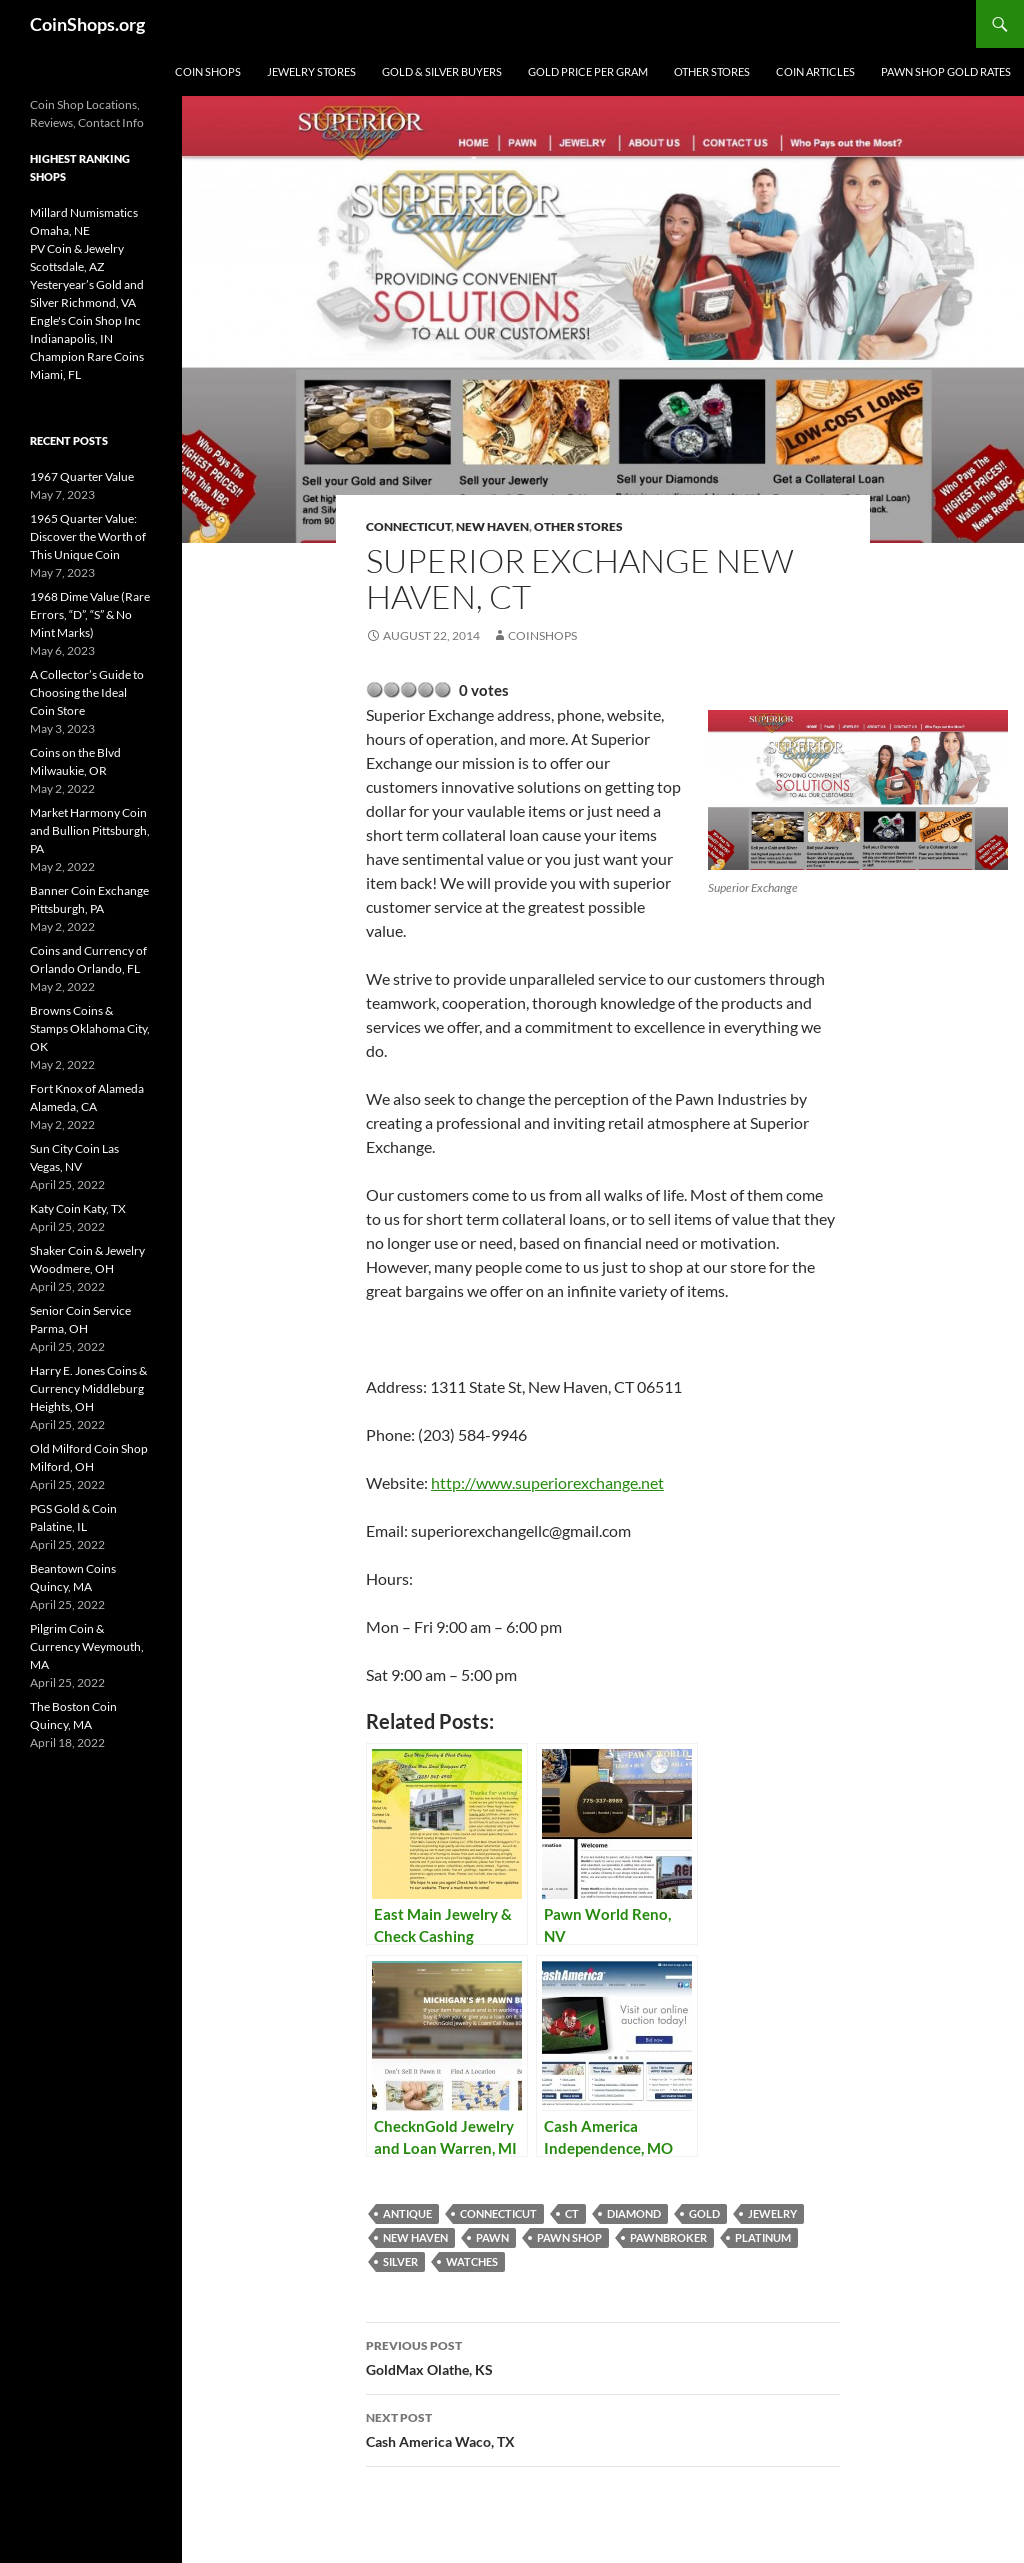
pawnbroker (668, 2237)
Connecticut (408, 526)
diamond (634, 2213)
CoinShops (542, 635)
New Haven (492, 526)
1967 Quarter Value (82, 476)
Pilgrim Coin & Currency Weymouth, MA (87, 1646)
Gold (704, 2213)
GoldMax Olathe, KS (603, 2356)
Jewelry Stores (311, 71)
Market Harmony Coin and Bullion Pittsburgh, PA (90, 830)
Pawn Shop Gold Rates (946, 71)
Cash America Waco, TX (603, 2428)
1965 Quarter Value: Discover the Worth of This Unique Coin (88, 536)
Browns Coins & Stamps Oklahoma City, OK (90, 1028)
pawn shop (569, 2237)
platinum (763, 2237)
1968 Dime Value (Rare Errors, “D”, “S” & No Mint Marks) (90, 614)
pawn (492, 2237)
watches (472, 2261)
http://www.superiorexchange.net (547, 1482)
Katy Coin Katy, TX (78, 1208)
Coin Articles (815, 71)
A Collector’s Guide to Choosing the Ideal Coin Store (87, 692)
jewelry (772, 2213)
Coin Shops (208, 71)
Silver (400, 2261)
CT (572, 2213)
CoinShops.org (87, 24)
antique (407, 2213)
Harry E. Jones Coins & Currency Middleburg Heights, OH (88, 1388)
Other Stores (712, 71)
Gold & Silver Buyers (442, 71)
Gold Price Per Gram (588, 71)
